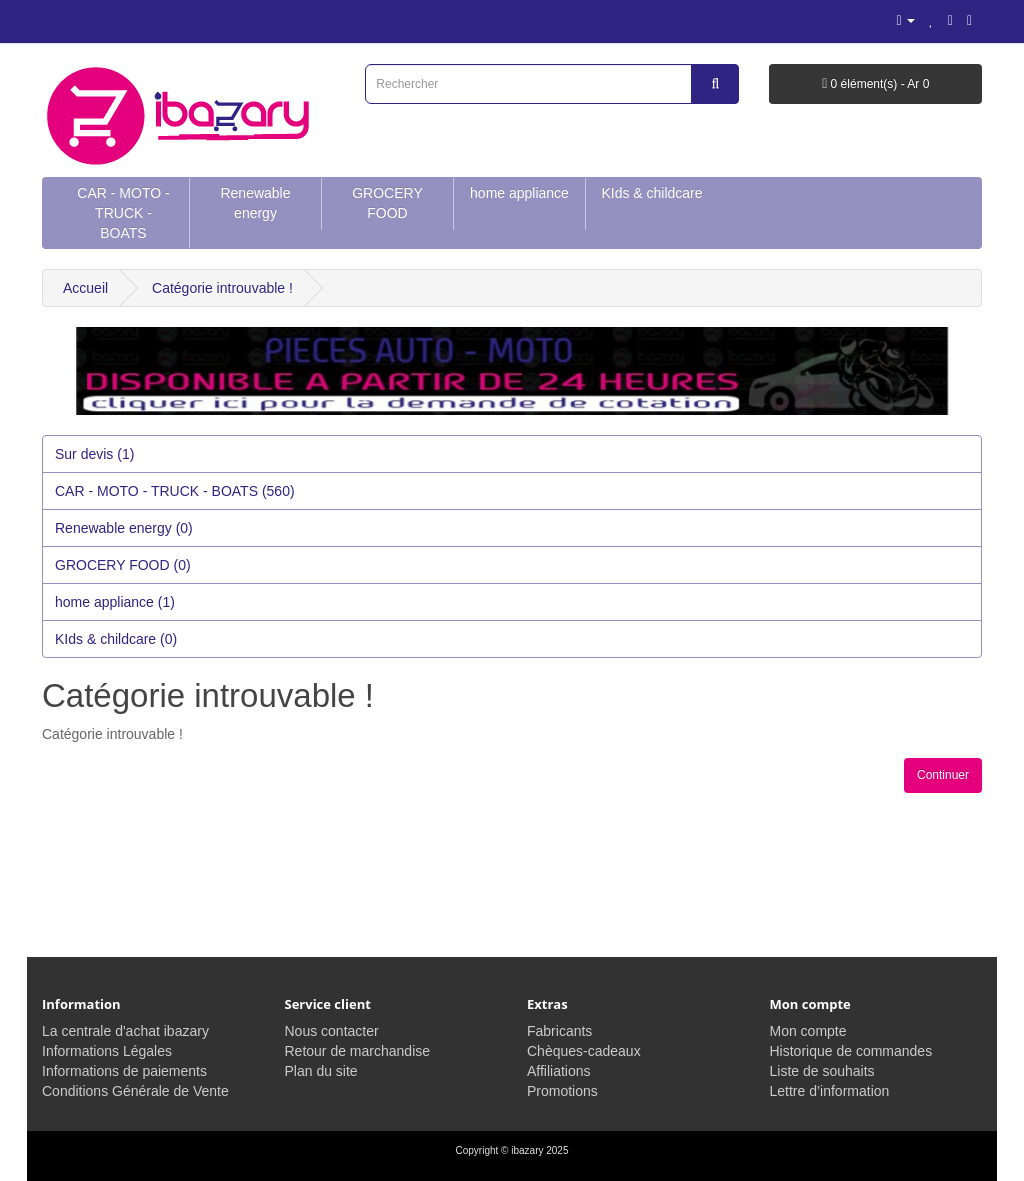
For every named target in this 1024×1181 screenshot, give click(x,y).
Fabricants (559, 1031)
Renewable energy (255, 203)
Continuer (943, 775)
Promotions (562, 1091)
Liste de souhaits (822, 1071)
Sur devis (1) (94, 454)
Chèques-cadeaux (584, 1051)
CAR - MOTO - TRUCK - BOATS (123, 213)
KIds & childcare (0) (116, 639)
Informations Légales (107, 1051)
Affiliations (559, 1071)
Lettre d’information (830, 1091)
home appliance (519, 193)
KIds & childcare (651, 193)
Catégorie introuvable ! (222, 288)
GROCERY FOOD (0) (123, 565)
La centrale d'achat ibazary (125, 1031)
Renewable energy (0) (124, 528)
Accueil (85, 288)
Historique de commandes (851, 1051)
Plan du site (321, 1071)
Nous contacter (332, 1031)
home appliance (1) (115, 602)
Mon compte (808, 1031)
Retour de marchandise (358, 1051)
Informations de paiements (124, 1071)
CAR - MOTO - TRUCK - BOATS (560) (175, 491)
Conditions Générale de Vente (135, 1091)
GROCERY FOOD (387, 203)
